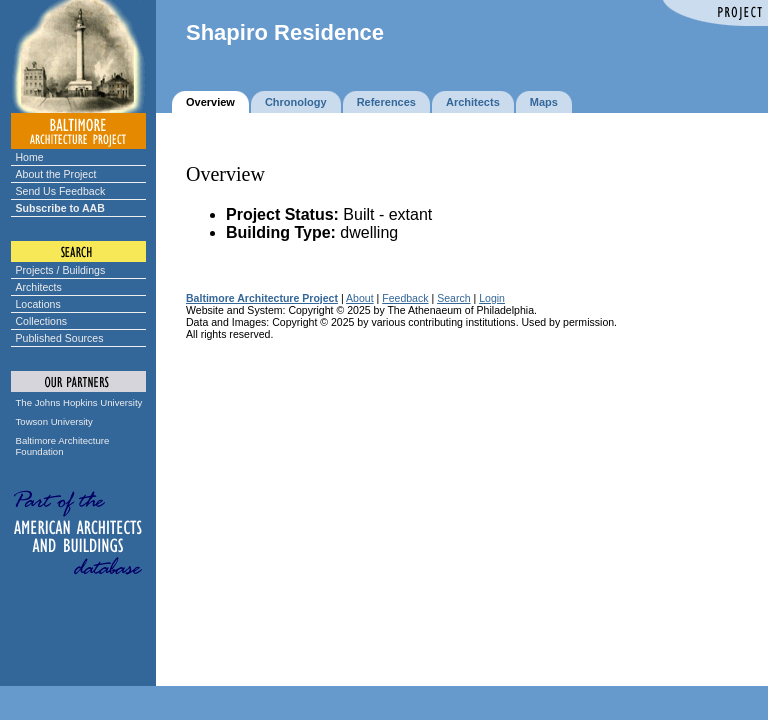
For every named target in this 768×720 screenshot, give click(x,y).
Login (492, 298)
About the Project (56, 174)
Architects (39, 287)
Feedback (405, 298)
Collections (42, 321)
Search (453, 298)
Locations (38, 304)
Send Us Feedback (61, 191)
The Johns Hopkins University (79, 402)
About (360, 298)
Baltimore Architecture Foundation (63, 446)
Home (30, 157)
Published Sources (60, 338)
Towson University (54, 421)
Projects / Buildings (61, 270)
